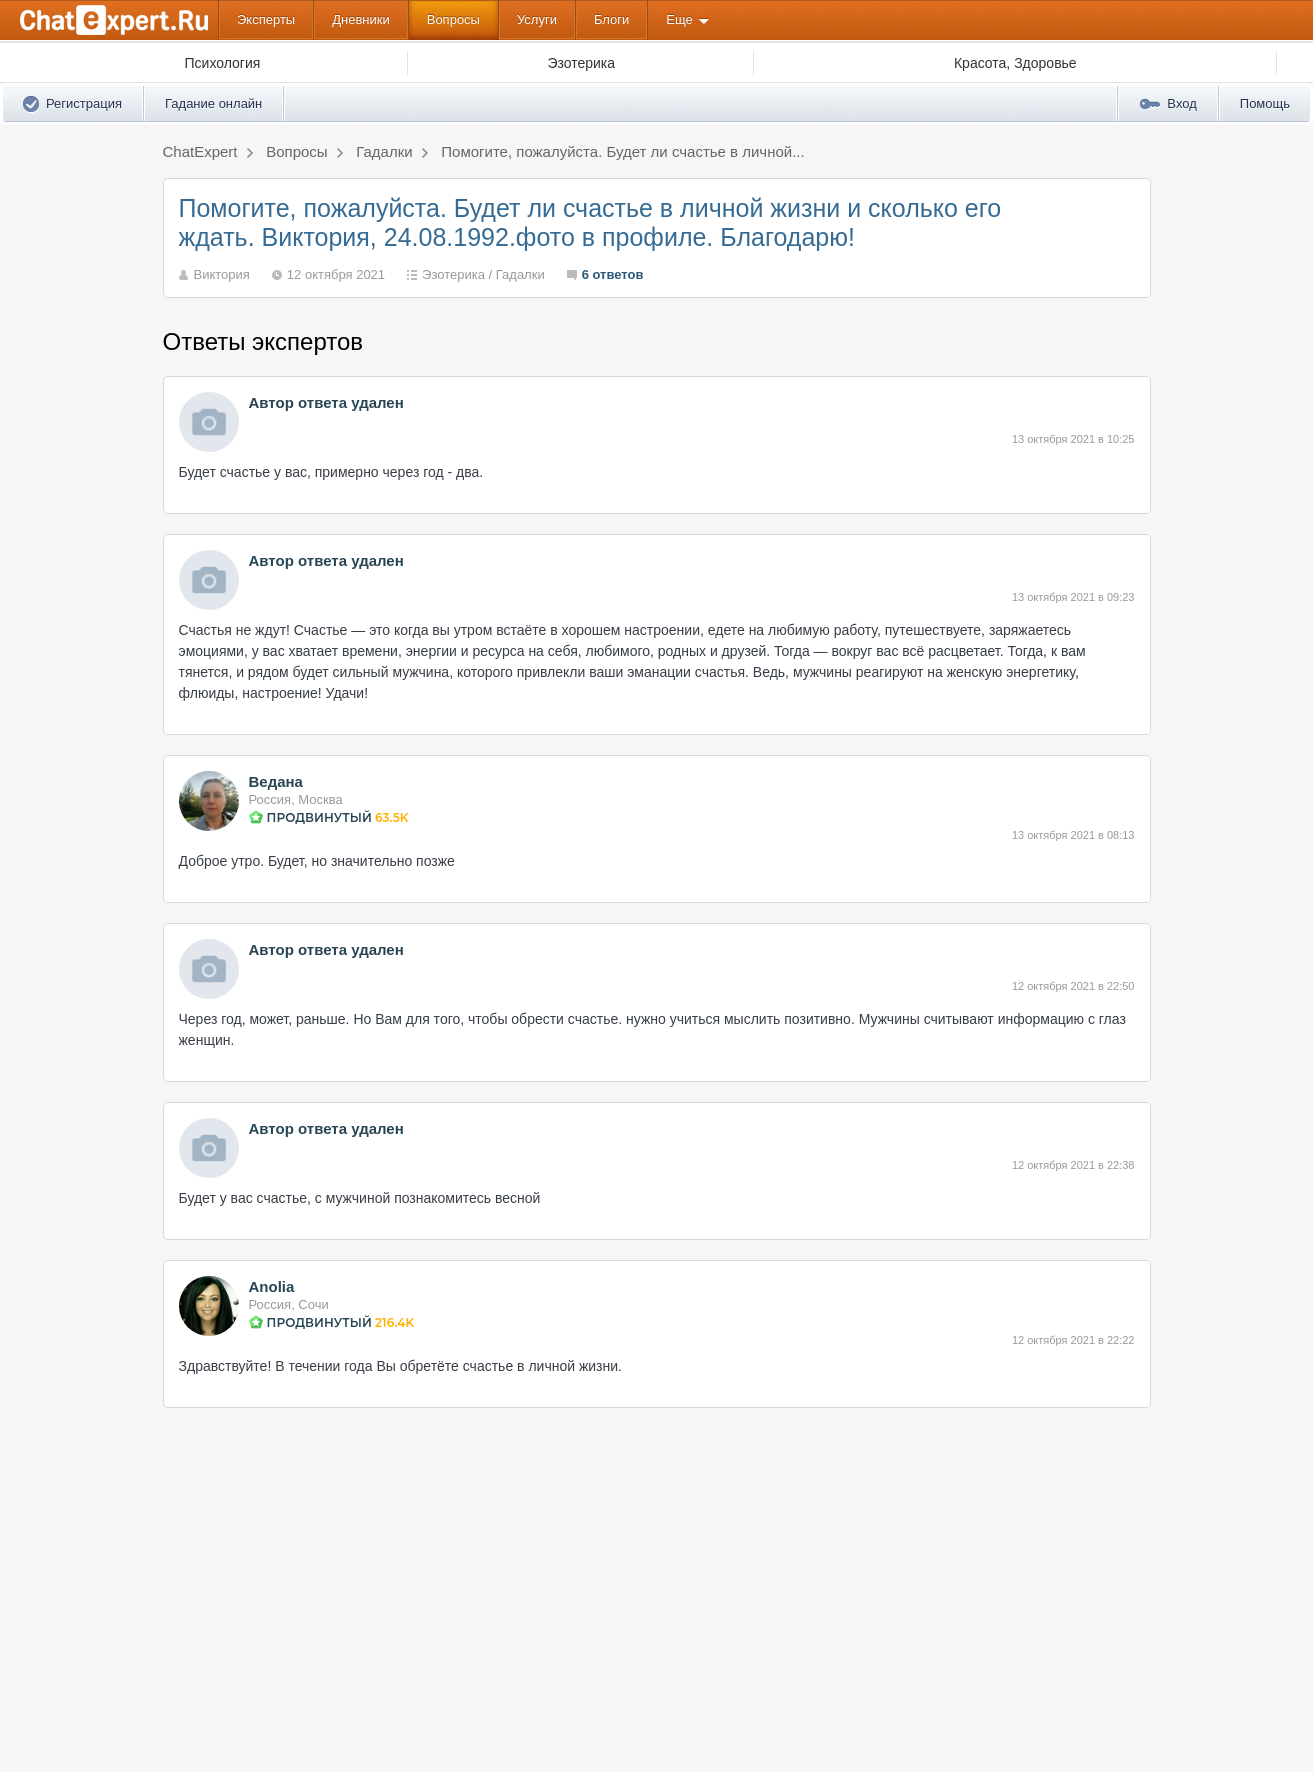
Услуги (537, 19)
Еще (679, 19)
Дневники (361, 19)
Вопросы (453, 19)
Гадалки (520, 274)
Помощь (1265, 103)
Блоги (611, 19)
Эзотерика (453, 274)
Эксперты (266, 19)
